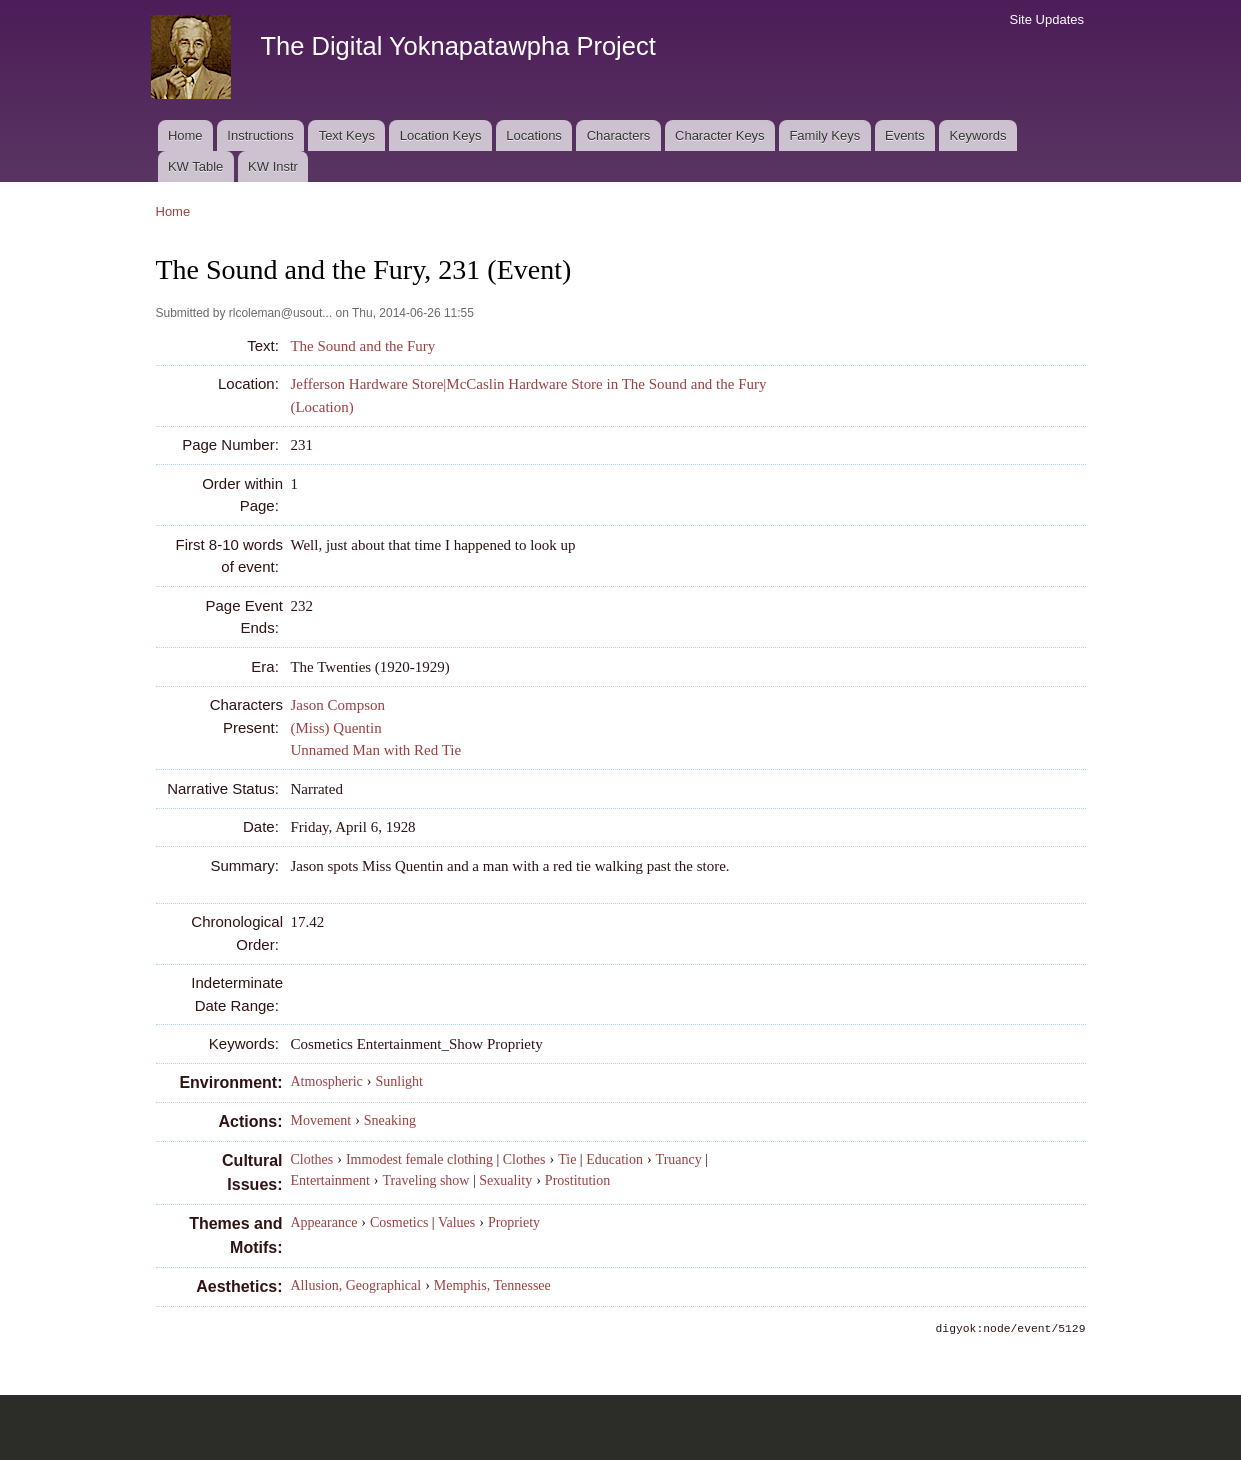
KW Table (195, 166)
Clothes (312, 1159)
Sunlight (399, 1081)
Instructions (260, 135)
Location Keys (441, 135)
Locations (534, 135)
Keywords (978, 135)
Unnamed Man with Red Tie (375, 750)
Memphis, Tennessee (492, 1285)
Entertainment (330, 1180)
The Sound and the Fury (362, 346)
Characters (619, 135)
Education (614, 1159)
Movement (321, 1120)
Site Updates (1047, 19)
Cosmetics (399, 1222)
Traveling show (425, 1180)
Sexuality (505, 1180)
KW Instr (273, 166)
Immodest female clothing (419, 1159)
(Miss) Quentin (335, 728)
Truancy (679, 1159)
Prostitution (577, 1180)
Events (905, 135)
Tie (567, 1159)
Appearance (324, 1222)
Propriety (514, 1222)
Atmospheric (327, 1081)
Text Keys (347, 135)
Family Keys (824, 135)
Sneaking (390, 1120)
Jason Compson (337, 705)
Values (456, 1222)
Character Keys (720, 135)
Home (185, 135)
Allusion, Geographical (356, 1285)
